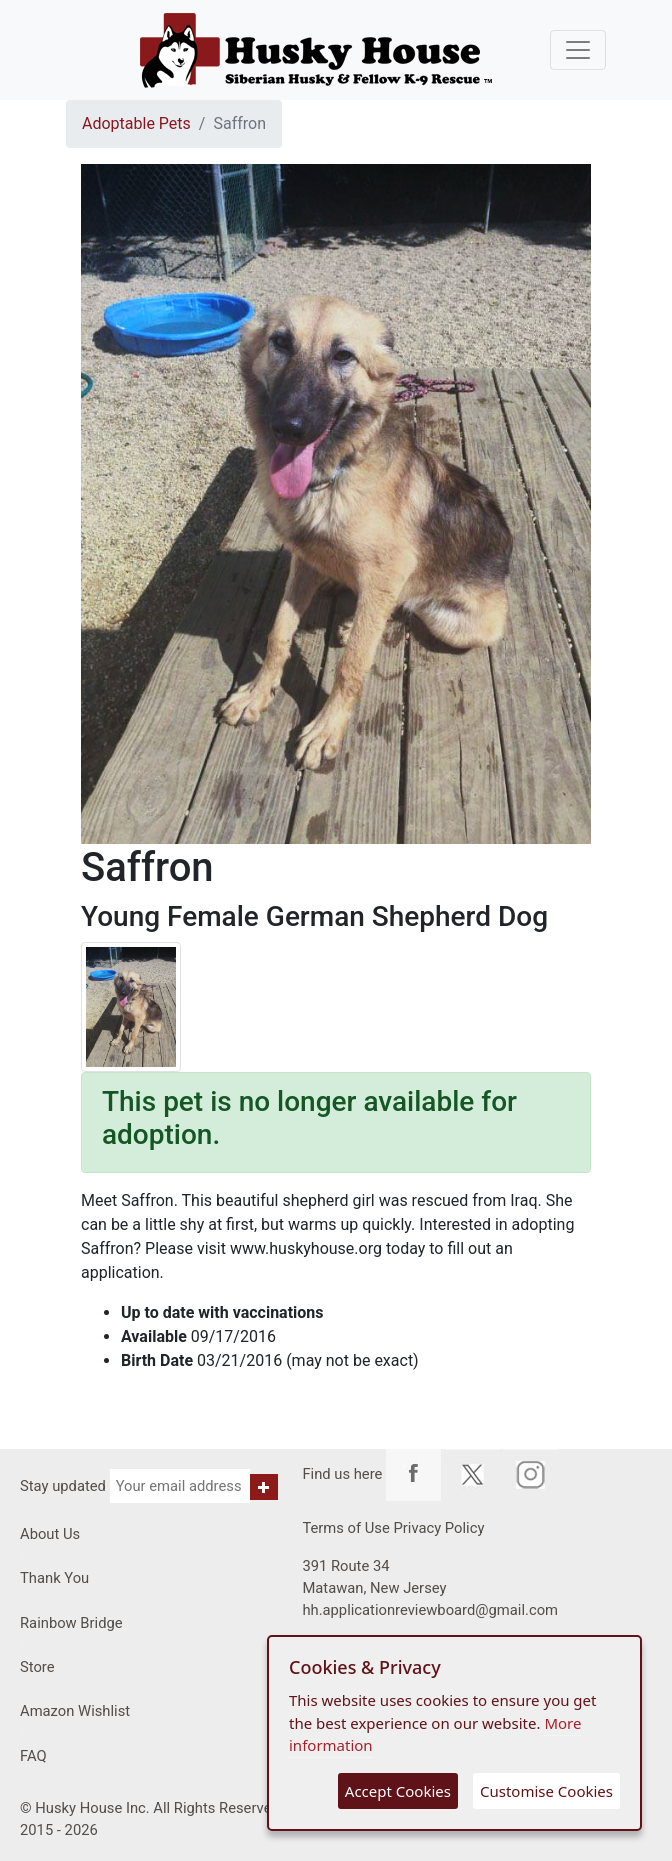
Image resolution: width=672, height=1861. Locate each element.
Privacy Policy (438, 1528)
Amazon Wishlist (75, 1711)
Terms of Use (345, 1528)
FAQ (33, 1756)
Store (37, 1667)
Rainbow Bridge (71, 1623)
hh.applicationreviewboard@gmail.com (430, 1610)
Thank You (54, 1578)
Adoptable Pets (136, 123)
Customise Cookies (546, 1791)
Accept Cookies (398, 1791)
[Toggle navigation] (578, 50)
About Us (50, 1534)
